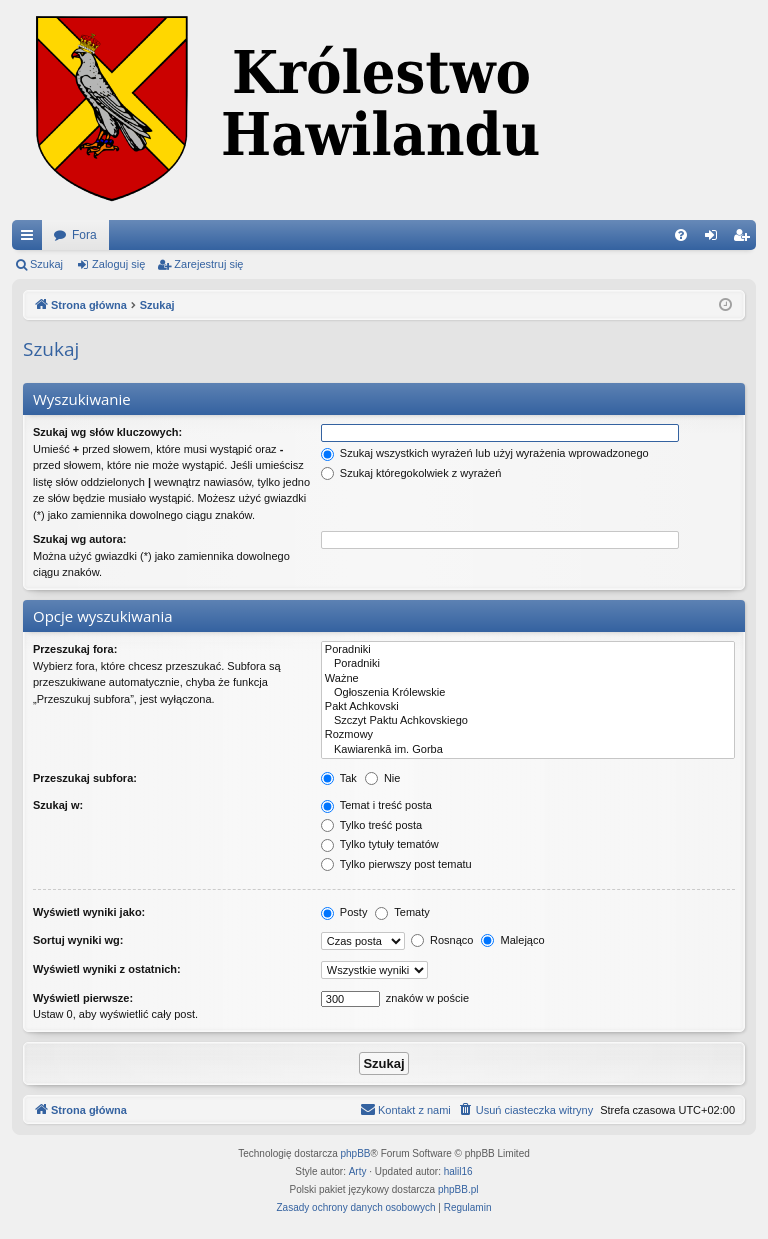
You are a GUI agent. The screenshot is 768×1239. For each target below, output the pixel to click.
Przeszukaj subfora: (85, 778)
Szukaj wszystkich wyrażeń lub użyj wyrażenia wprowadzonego (485, 453)
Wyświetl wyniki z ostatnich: (107, 969)
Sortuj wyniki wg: (78, 940)
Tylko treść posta (371, 825)
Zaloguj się (118, 264)
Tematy (402, 912)
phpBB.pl (458, 1189)
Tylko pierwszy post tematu (396, 864)
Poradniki (528, 650)
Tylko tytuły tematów (380, 844)
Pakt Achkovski (528, 707)
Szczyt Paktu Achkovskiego (528, 721)
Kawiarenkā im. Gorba (528, 750)
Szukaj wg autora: (80, 539)
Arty (358, 1171)
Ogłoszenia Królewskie (528, 693)
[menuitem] (681, 235)
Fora (84, 235)
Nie (383, 778)
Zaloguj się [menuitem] (715, 239)
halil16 (458, 1171)
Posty (344, 912)
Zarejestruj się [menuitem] (745, 239)
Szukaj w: (58, 805)
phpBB (356, 1153)
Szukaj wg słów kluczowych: (107, 432)
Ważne (528, 679)
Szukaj (46, 264)
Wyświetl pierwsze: (83, 998)
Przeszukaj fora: (75, 649)
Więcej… (31, 239)
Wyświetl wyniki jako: (89, 912)
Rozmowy (528, 735)
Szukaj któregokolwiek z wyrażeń (411, 473)
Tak (339, 778)
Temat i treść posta (376, 805)
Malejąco (512, 940)
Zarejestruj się (208, 264)
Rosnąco (442, 940)
